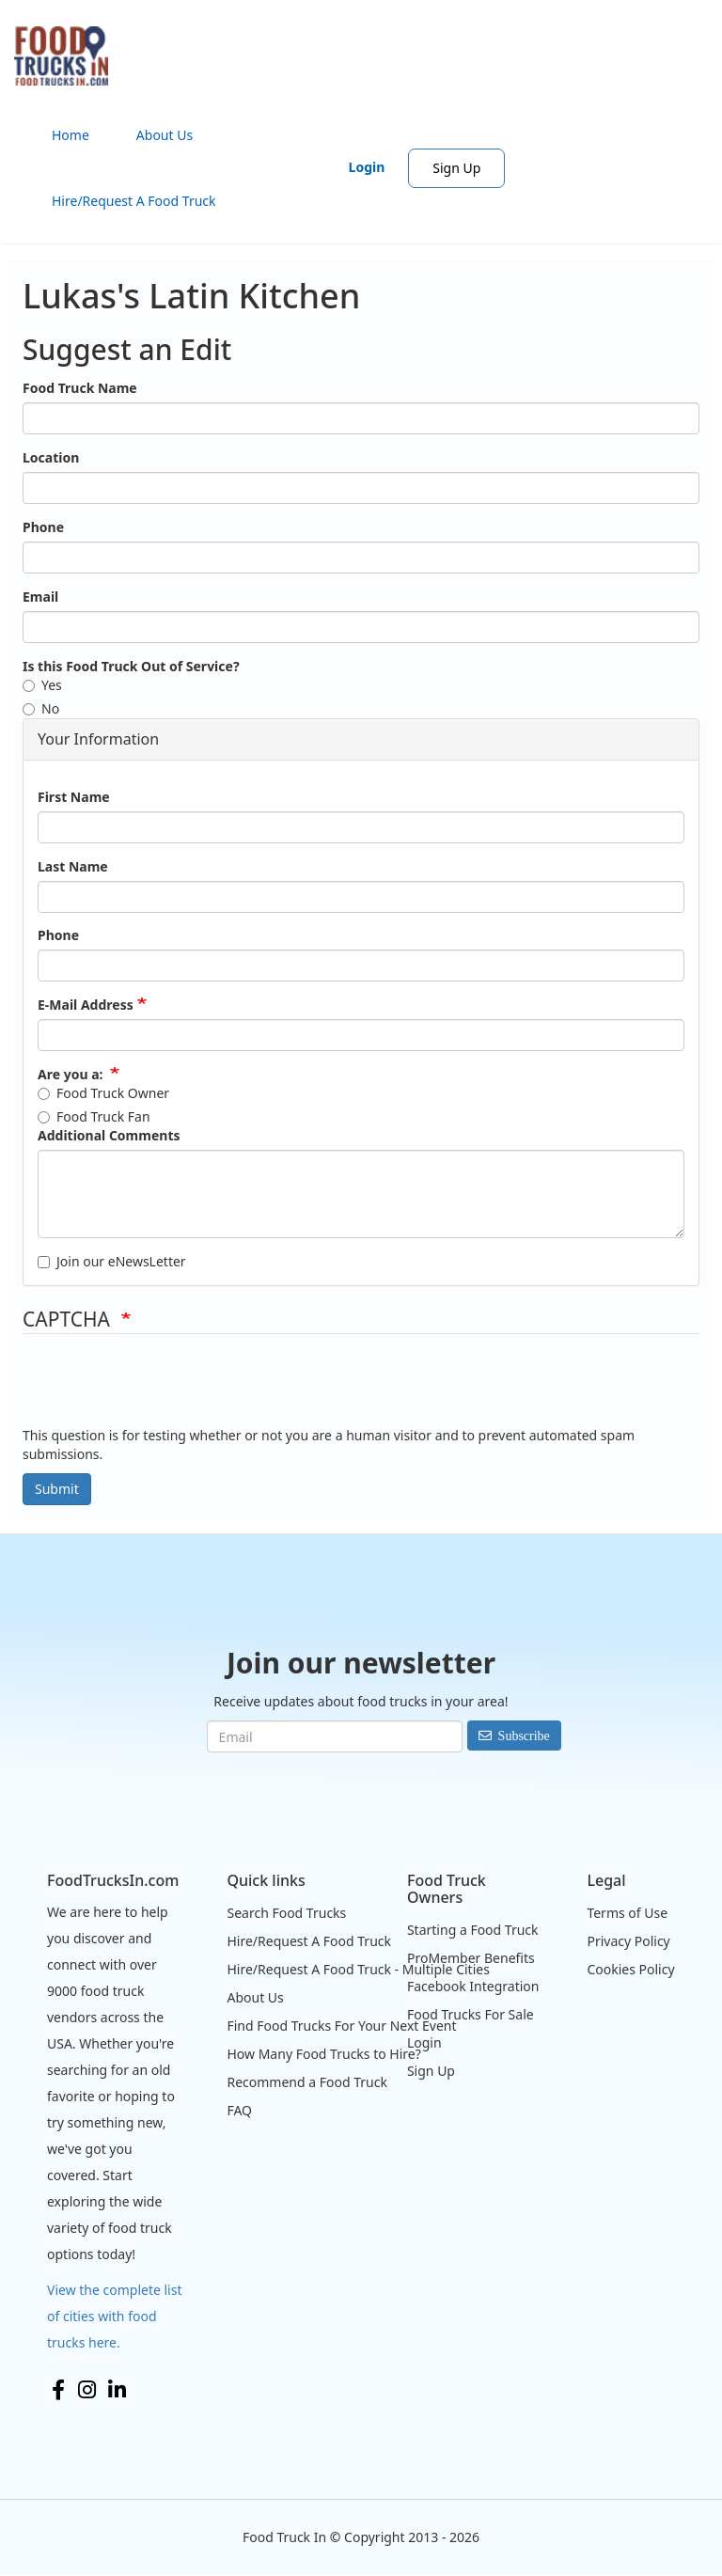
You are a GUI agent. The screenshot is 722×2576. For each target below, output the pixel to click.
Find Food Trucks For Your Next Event (341, 2025)
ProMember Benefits (471, 1958)
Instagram (87, 2390)
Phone (43, 527)
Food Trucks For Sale (470, 2014)
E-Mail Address (85, 1004)
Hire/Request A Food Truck (134, 201)
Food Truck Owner (103, 1093)
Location (51, 457)
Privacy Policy (628, 1941)
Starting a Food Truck (473, 1930)
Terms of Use (627, 1913)
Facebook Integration (473, 1986)
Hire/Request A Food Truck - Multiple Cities (358, 1969)
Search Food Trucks (286, 1913)
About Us (164, 135)
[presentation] (165, 1389)
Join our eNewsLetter (112, 1261)
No (41, 708)
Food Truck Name (80, 388)
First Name (74, 797)
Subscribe (524, 1735)
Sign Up (456, 168)
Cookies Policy (630, 1969)
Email (40, 596)
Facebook (58, 2390)
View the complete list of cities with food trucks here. (114, 2316)
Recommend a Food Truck (306, 2082)
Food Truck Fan (94, 1116)
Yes (42, 685)
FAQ (239, 2110)
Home (70, 135)
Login (367, 167)
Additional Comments (109, 1135)
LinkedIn (117, 2390)
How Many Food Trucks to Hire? (323, 2054)
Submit (57, 1489)
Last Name (73, 866)
